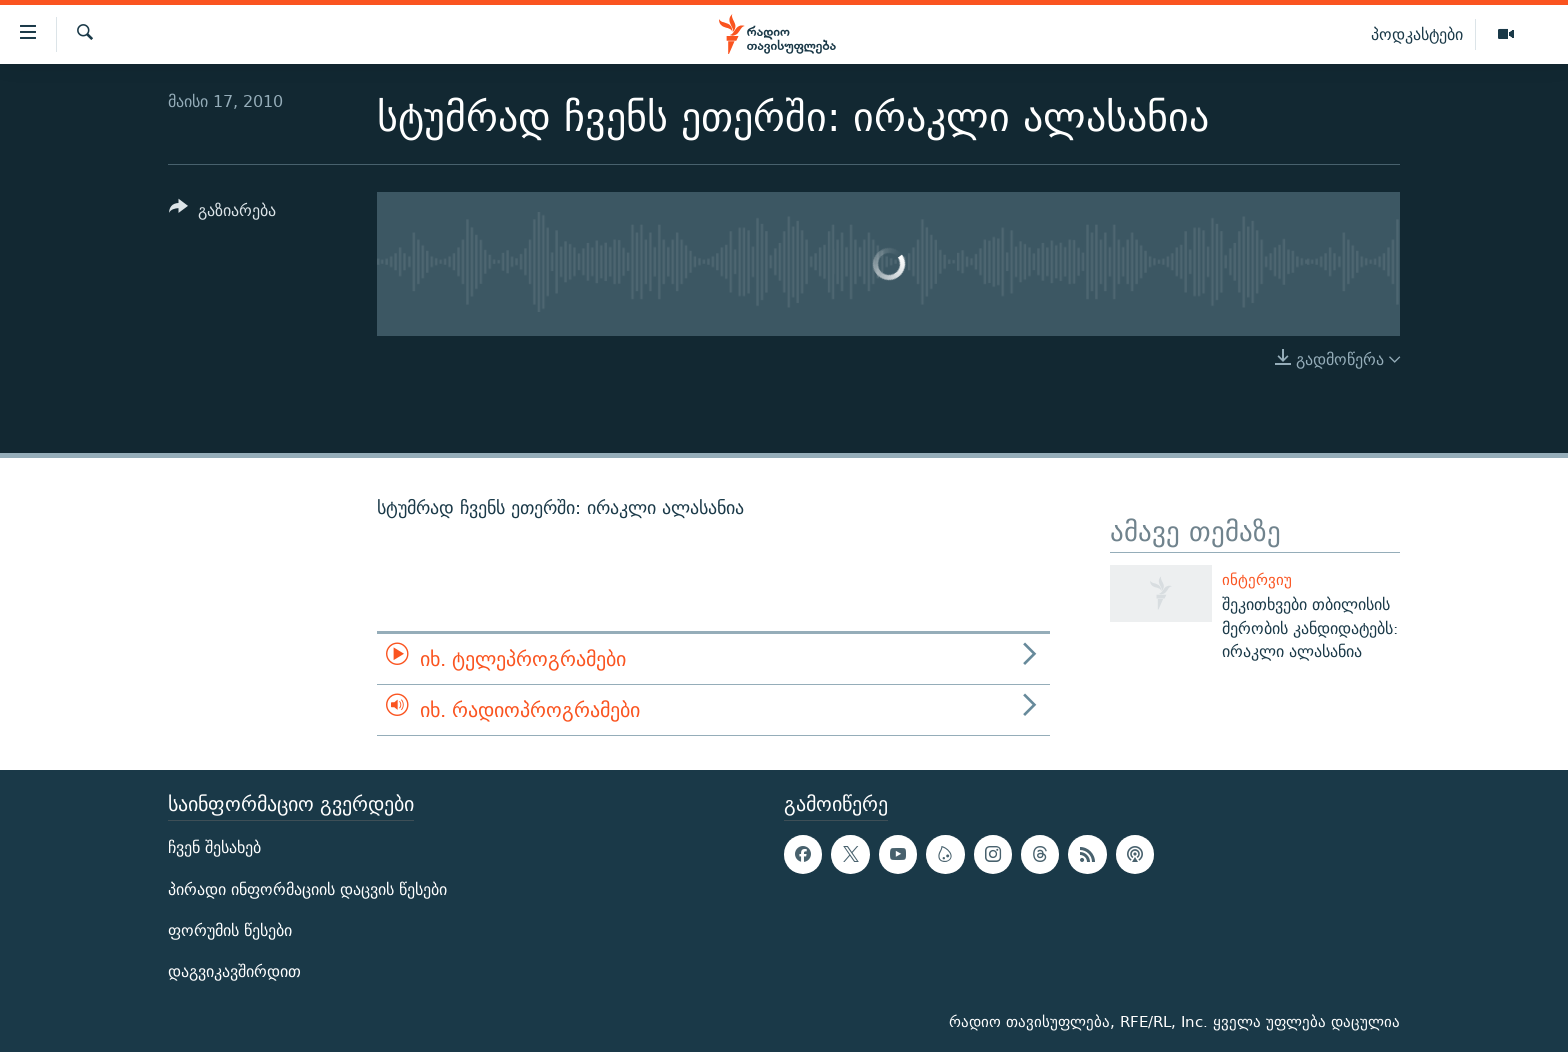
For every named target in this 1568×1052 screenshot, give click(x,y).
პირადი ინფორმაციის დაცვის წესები (307, 889)
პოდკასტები (1417, 34)
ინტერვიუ (1257, 579)
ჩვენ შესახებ (214, 848)
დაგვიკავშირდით (234, 971)
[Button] (222, 213)
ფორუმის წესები (230, 930)
